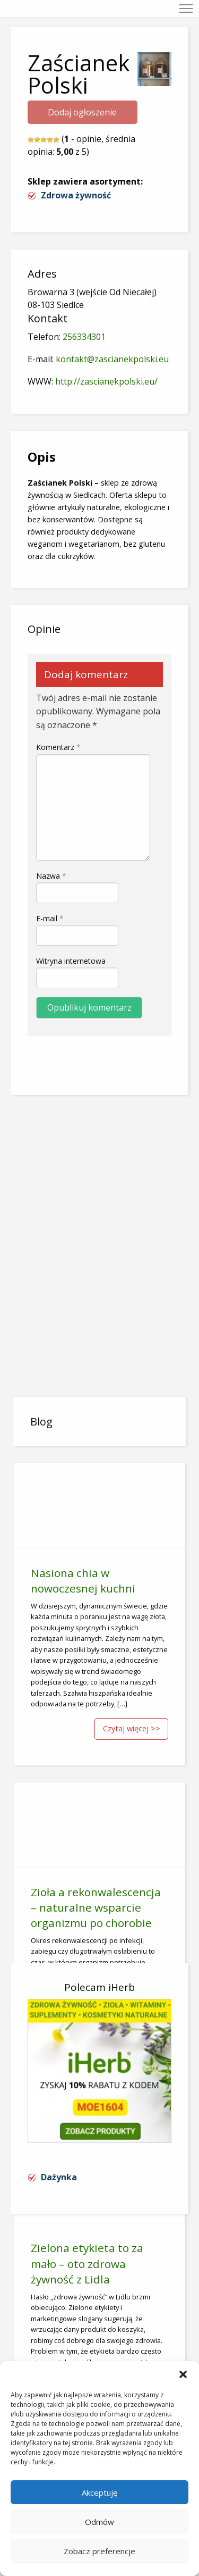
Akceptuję (99, 2492)
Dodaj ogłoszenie (82, 112)
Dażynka (59, 2177)
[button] (183, 2374)
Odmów (99, 2521)
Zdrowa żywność (76, 195)
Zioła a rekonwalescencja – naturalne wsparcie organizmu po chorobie (96, 1907)
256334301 (84, 337)
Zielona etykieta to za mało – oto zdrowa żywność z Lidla (87, 2263)
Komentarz (58, 747)
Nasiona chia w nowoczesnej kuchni (83, 1580)
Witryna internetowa (71, 961)
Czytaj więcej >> (131, 1728)
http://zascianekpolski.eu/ (106, 381)
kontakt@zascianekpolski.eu (112, 359)
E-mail (50, 918)
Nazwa (51, 876)
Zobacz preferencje (99, 2551)
